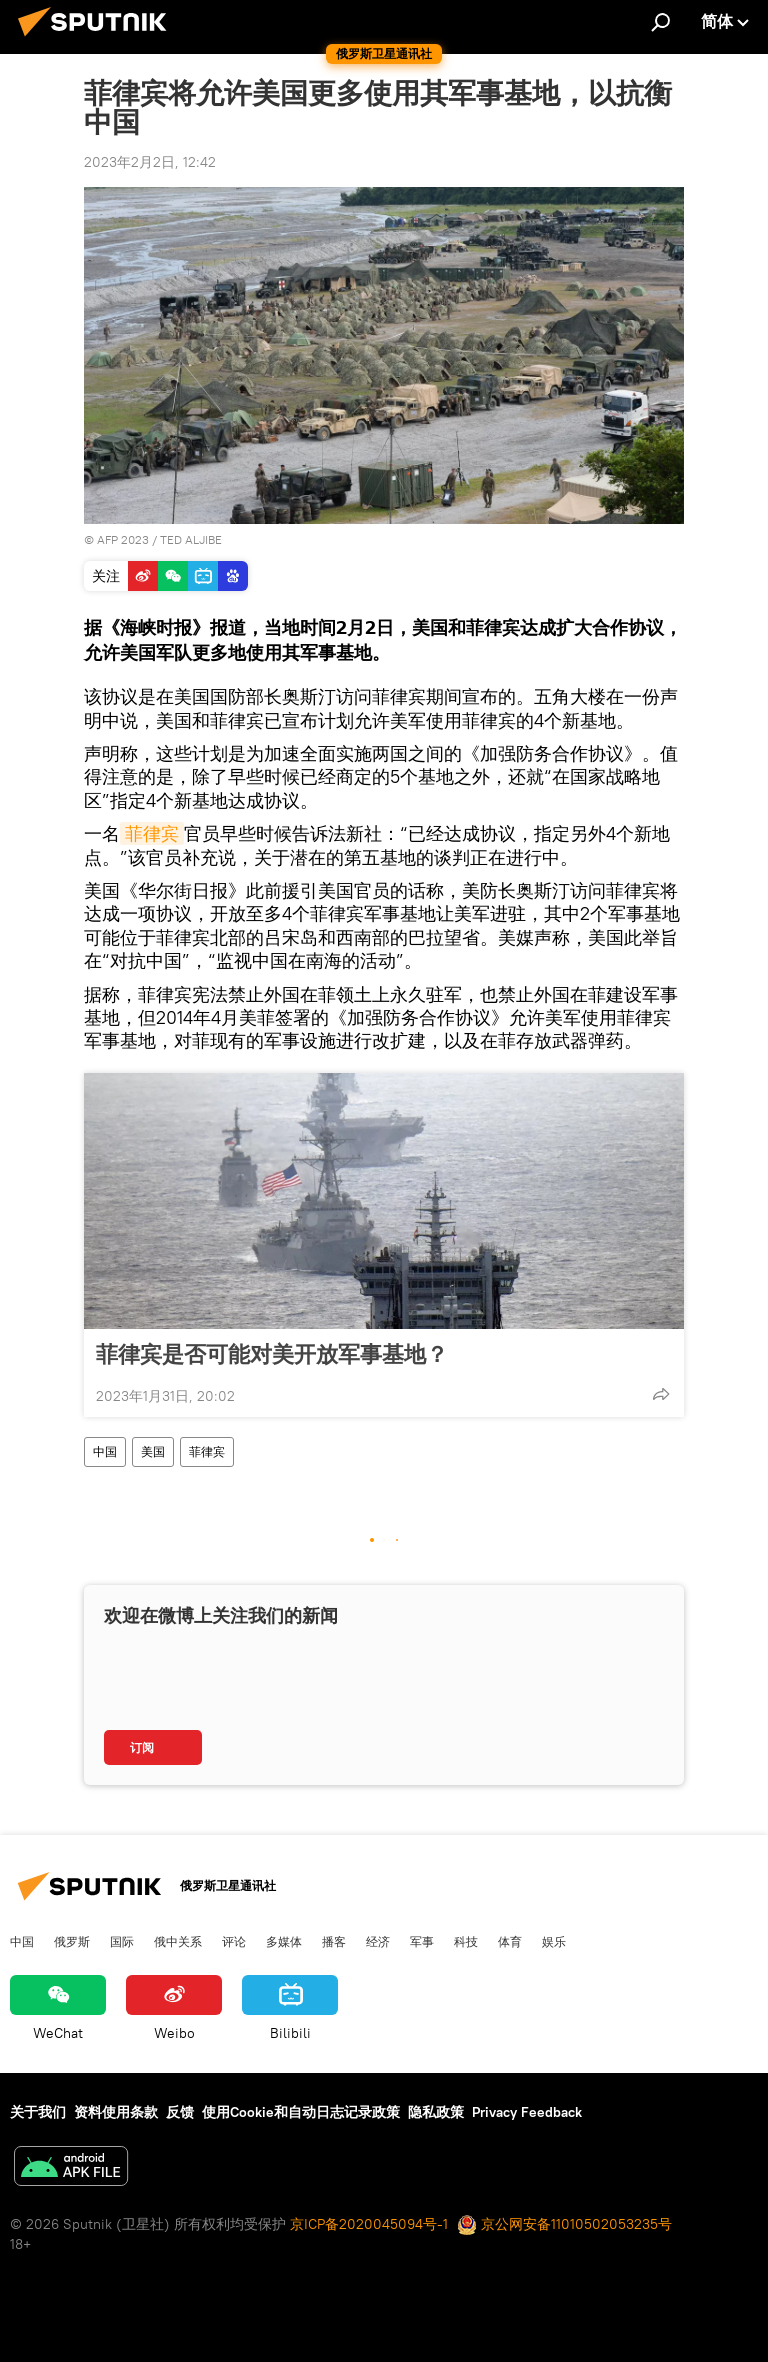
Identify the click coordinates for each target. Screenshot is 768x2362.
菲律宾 (152, 833)
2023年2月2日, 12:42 (150, 162)
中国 (105, 1451)
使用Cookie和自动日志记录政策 (301, 2112)
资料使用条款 (116, 2112)
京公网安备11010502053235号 (564, 2224)
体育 (510, 1941)
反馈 (180, 2112)
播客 (334, 1941)
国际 (122, 1941)
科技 (466, 1941)
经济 (378, 1941)
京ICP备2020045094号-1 (369, 2224)
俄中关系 (178, 1941)
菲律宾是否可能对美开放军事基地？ (272, 1354)
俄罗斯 (72, 1941)
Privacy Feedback (527, 2112)
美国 (153, 1451)
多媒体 (284, 1941)
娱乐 (554, 1941)
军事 (422, 1941)
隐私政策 (436, 2112)
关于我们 (38, 2112)
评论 (234, 1941)
